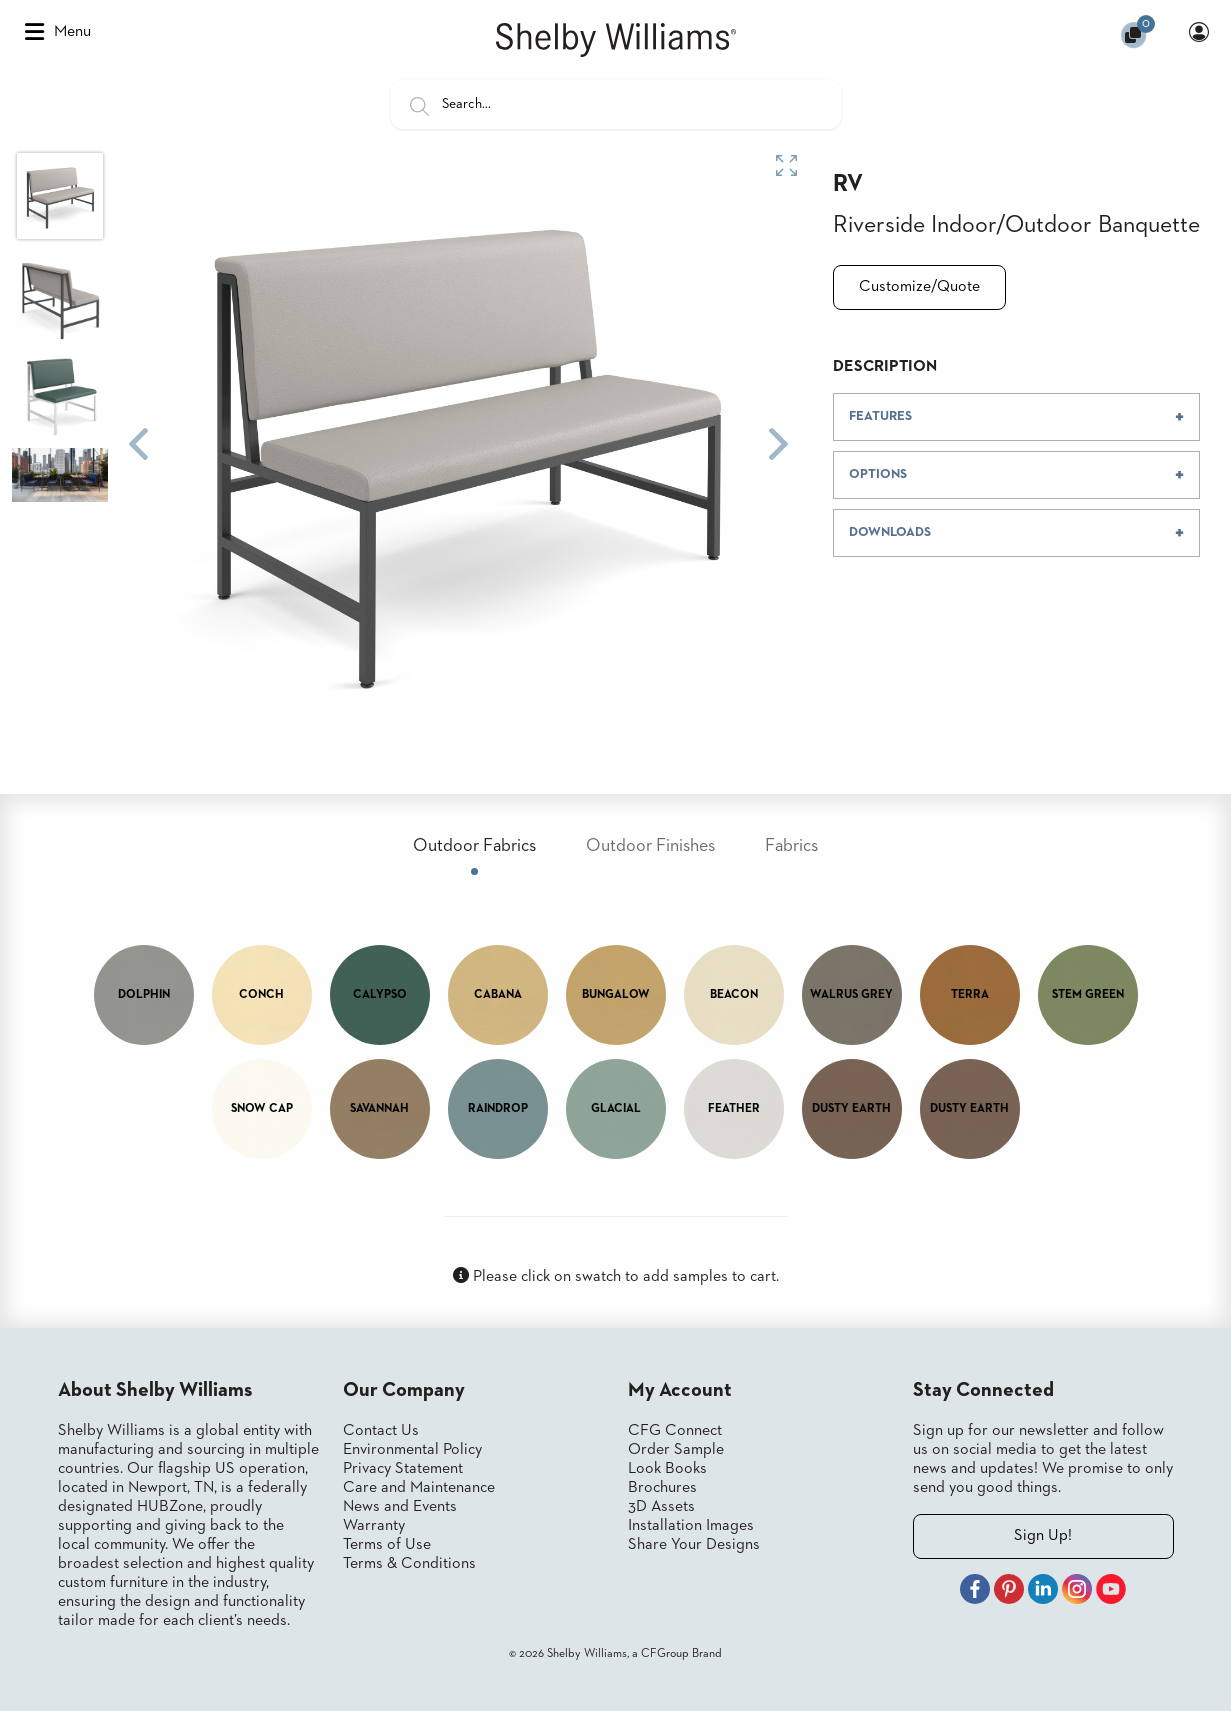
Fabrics (791, 846)
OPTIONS (878, 474)
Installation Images (691, 1526)
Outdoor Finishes (650, 846)
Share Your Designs (694, 1545)
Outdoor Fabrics (474, 846)
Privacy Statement (403, 1469)
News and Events (400, 1507)
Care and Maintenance (419, 1488)
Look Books (667, 1469)
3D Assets (661, 1507)
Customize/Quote (919, 287)
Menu (58, 32)
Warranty (374, 1526)
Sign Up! (1043, 1536)
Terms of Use (387, 1545)
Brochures (662, 1488)
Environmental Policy (412, 1450)
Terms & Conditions (409, 1564)
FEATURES (880, 416)
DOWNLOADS (890, 532)
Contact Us (381, 1431)
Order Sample (676, 1450)
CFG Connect (675, 1431)
